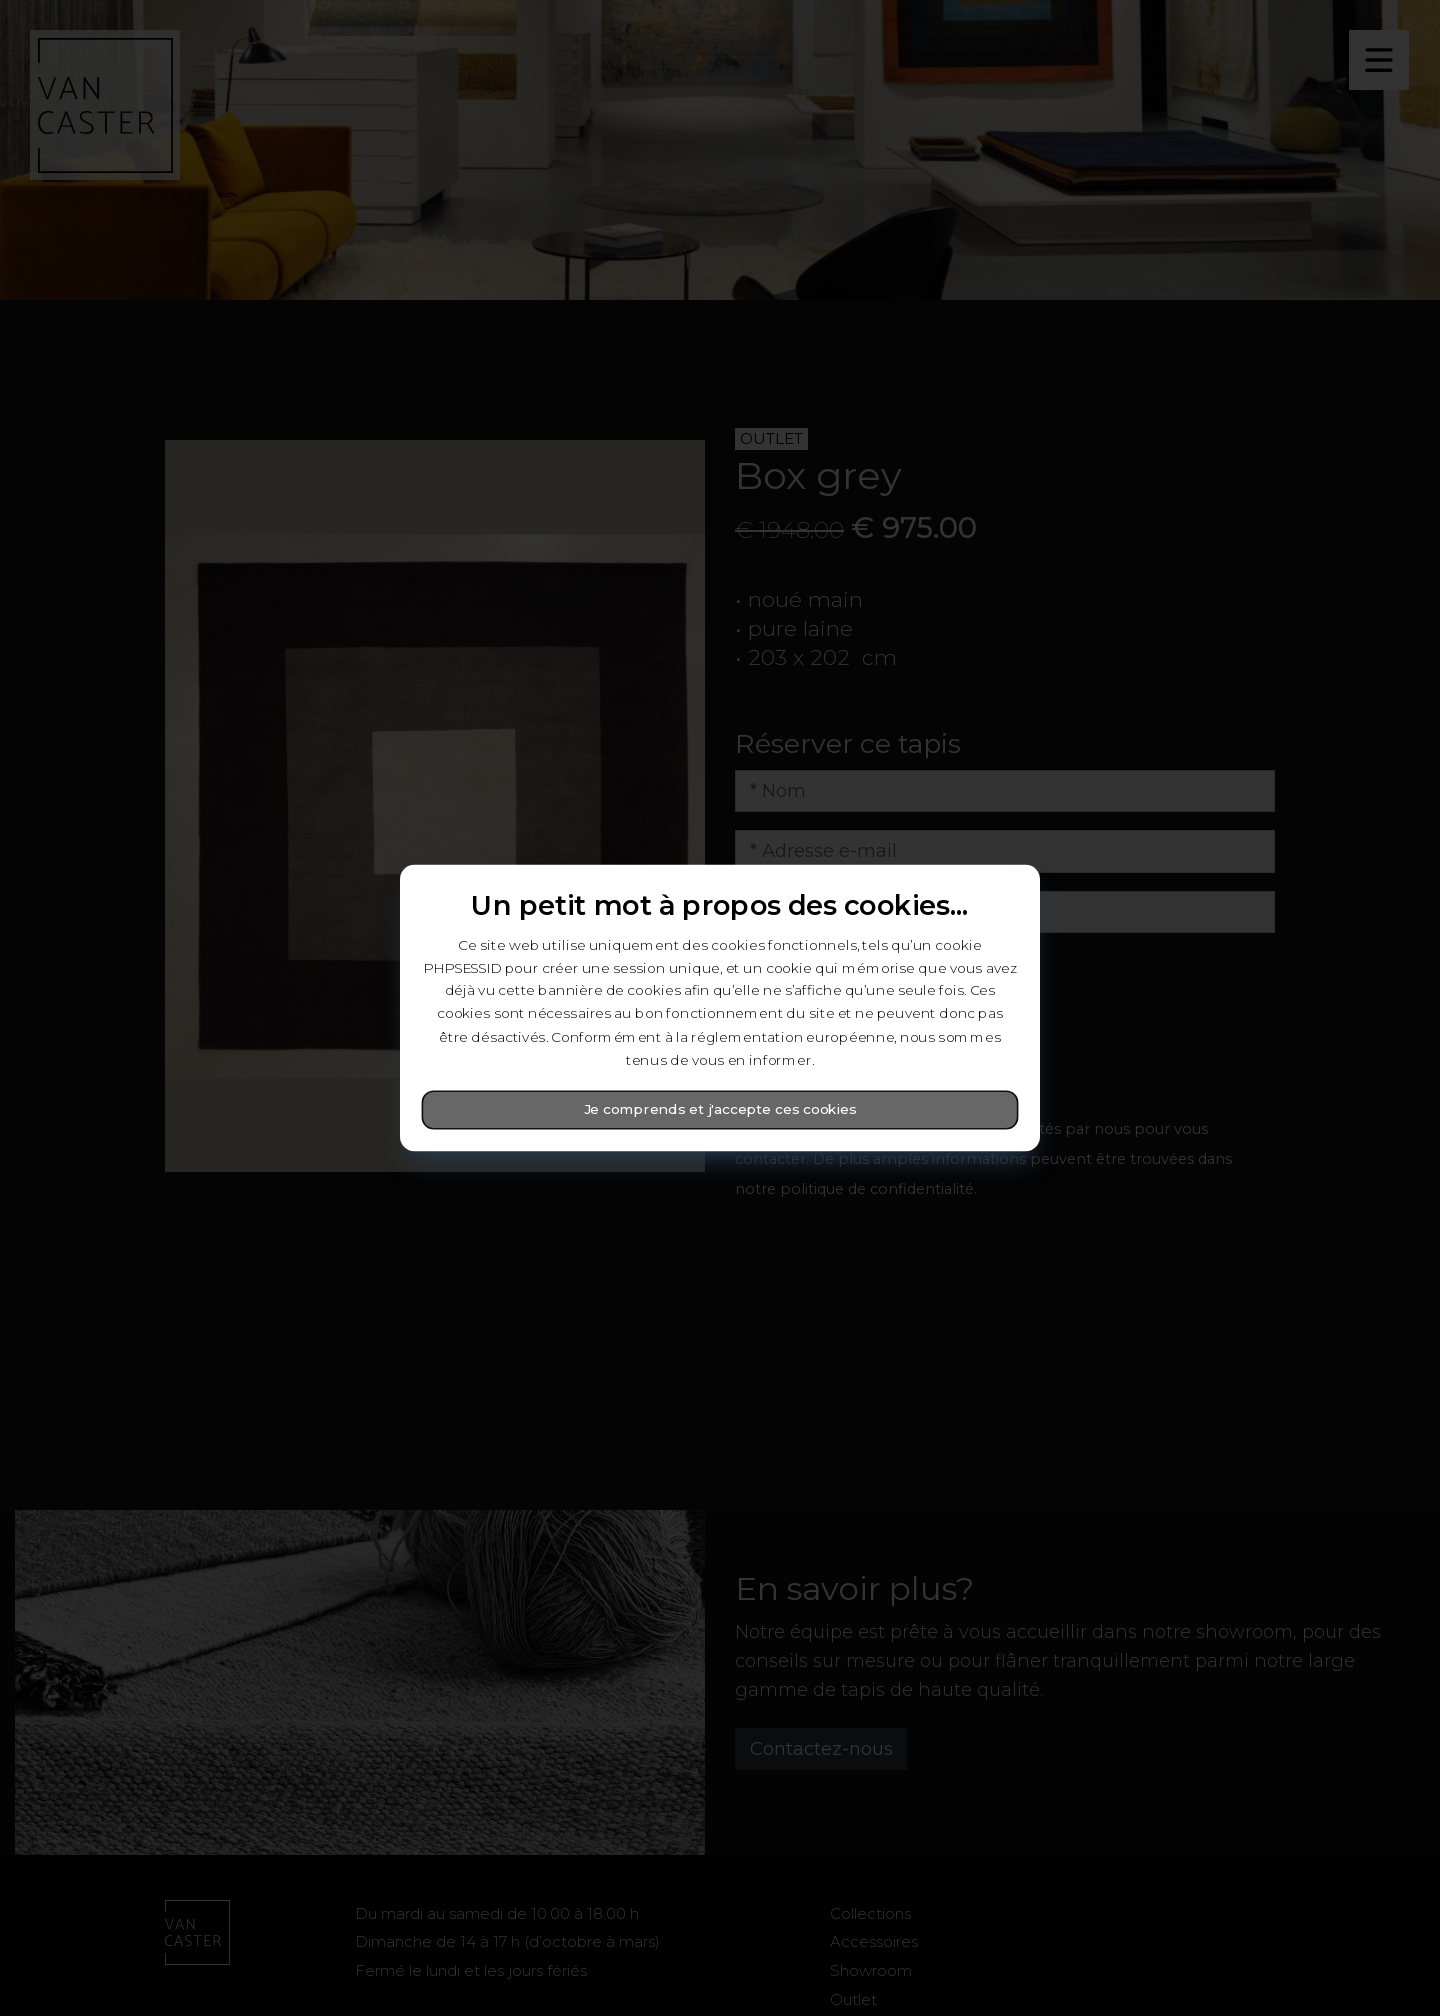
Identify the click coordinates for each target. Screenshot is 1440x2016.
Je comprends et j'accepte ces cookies (720, 1110)
